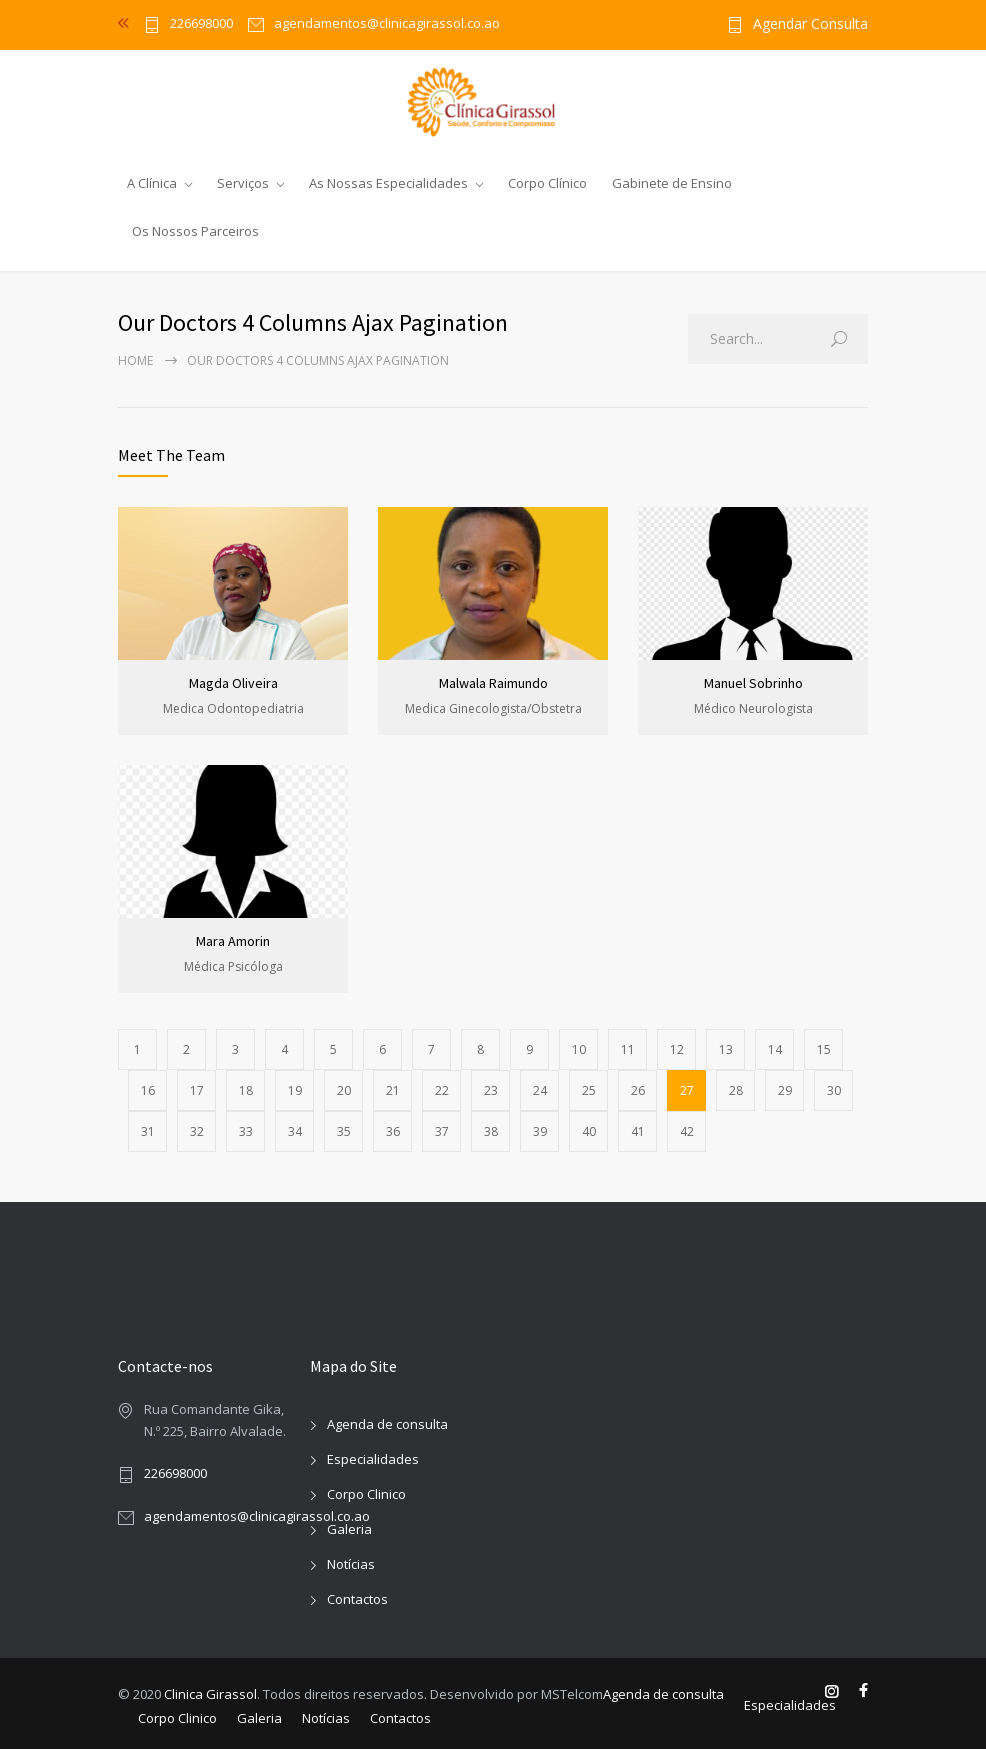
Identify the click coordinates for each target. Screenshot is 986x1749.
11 (628, 1049)
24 (540, 1090)
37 (442, 1131)
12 (677, 1049)
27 (687, 1090)
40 (589, 1131)
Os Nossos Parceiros (195, 231)
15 (824, 1049)
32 (197, 1131)
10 (579, 1049)
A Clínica (152, 183)
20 (344, 1090)
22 (442, 1090)
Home (135, 360)
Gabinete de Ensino (672, 183)
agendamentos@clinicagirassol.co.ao (257, 1516)
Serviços (243, 183)
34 (295, 1131)
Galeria (349, 1529)
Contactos (357, 1599)
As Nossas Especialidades (388, 183)
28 (736, 1090)
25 (589, 1090)
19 (295, 1090)
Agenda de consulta (387, 1424)
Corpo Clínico (547, 183)
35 (344, 1131)
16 (148, 1090)
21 (393, 1090)
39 (540, 1131)
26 (638, 1090)
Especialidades (373, 1459)
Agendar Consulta (810, 25)
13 (726, 1049)
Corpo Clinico (366, 1494)
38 (491, 1131)
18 (246, 1090)
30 (834, 1090)
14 (775, 1049)
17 (197, 1090)
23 (491, 1090)
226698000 (201, 24)
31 (148, 1131)
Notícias (351, 1564)
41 (638, 1131)
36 (393, 1131)
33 (246, 1131)
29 (785, 1090)
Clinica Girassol (210, 1694)
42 (687, 1131)
